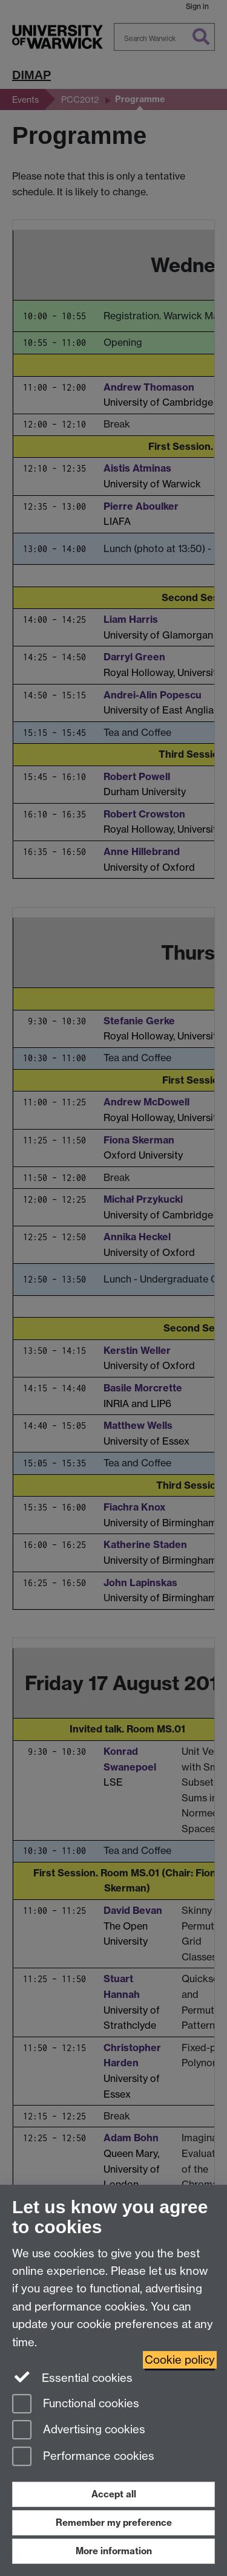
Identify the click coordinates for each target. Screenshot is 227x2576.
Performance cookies (83, 2457)
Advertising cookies (78, 2430)
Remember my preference (114, 2522)
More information (114, 2551)
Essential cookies (72, 2377)
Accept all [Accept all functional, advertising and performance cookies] (113, 2494)
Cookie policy (180, 2360)
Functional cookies (75, 2404)
